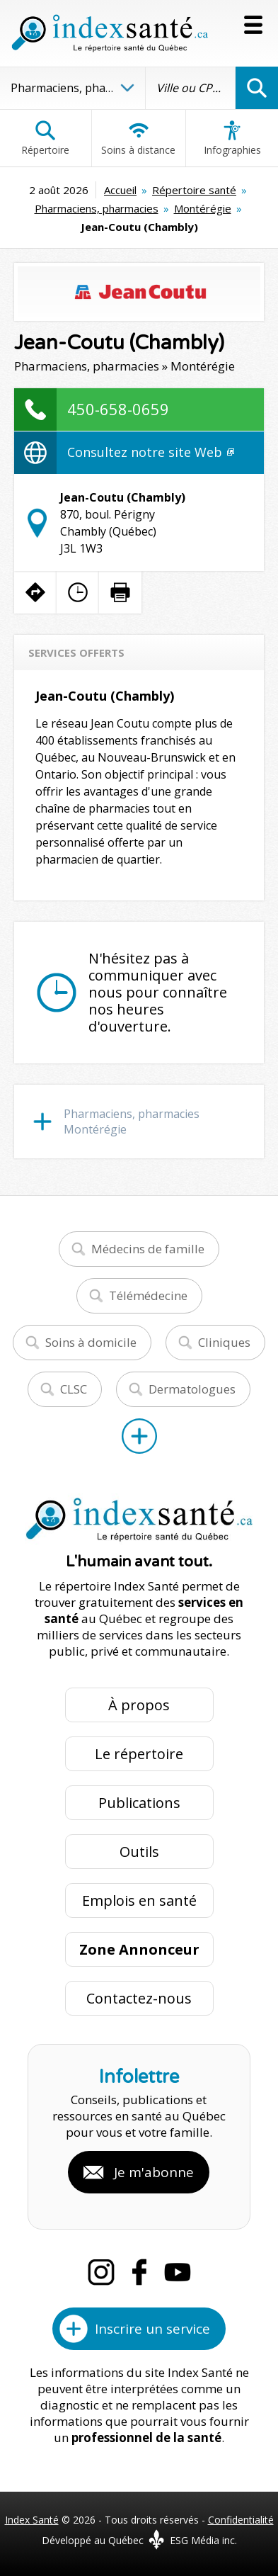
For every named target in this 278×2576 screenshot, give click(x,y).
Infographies (232, 138)
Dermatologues (192, 1389)
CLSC (73, 1389)
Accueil (120, 190)
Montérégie (202, 208)
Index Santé (32, 2519)
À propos (139, 1704)
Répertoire (45, 138)
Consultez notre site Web (150, 452)
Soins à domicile (91, 1342)
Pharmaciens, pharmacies (96, 208)
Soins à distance (138, 138)
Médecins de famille (147, 1249)
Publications (139, 1802)
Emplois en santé (139, 1900)
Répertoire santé (194, 190)
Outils (139, 1851)
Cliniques (224, 1342)
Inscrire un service (152, 2329)
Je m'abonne (154, 2172)
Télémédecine (148, 1295)
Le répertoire (139, 1753)
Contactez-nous (139, 1998)
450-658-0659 (118, 408)
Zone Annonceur (139, 1949)
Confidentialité (241, 2519)
